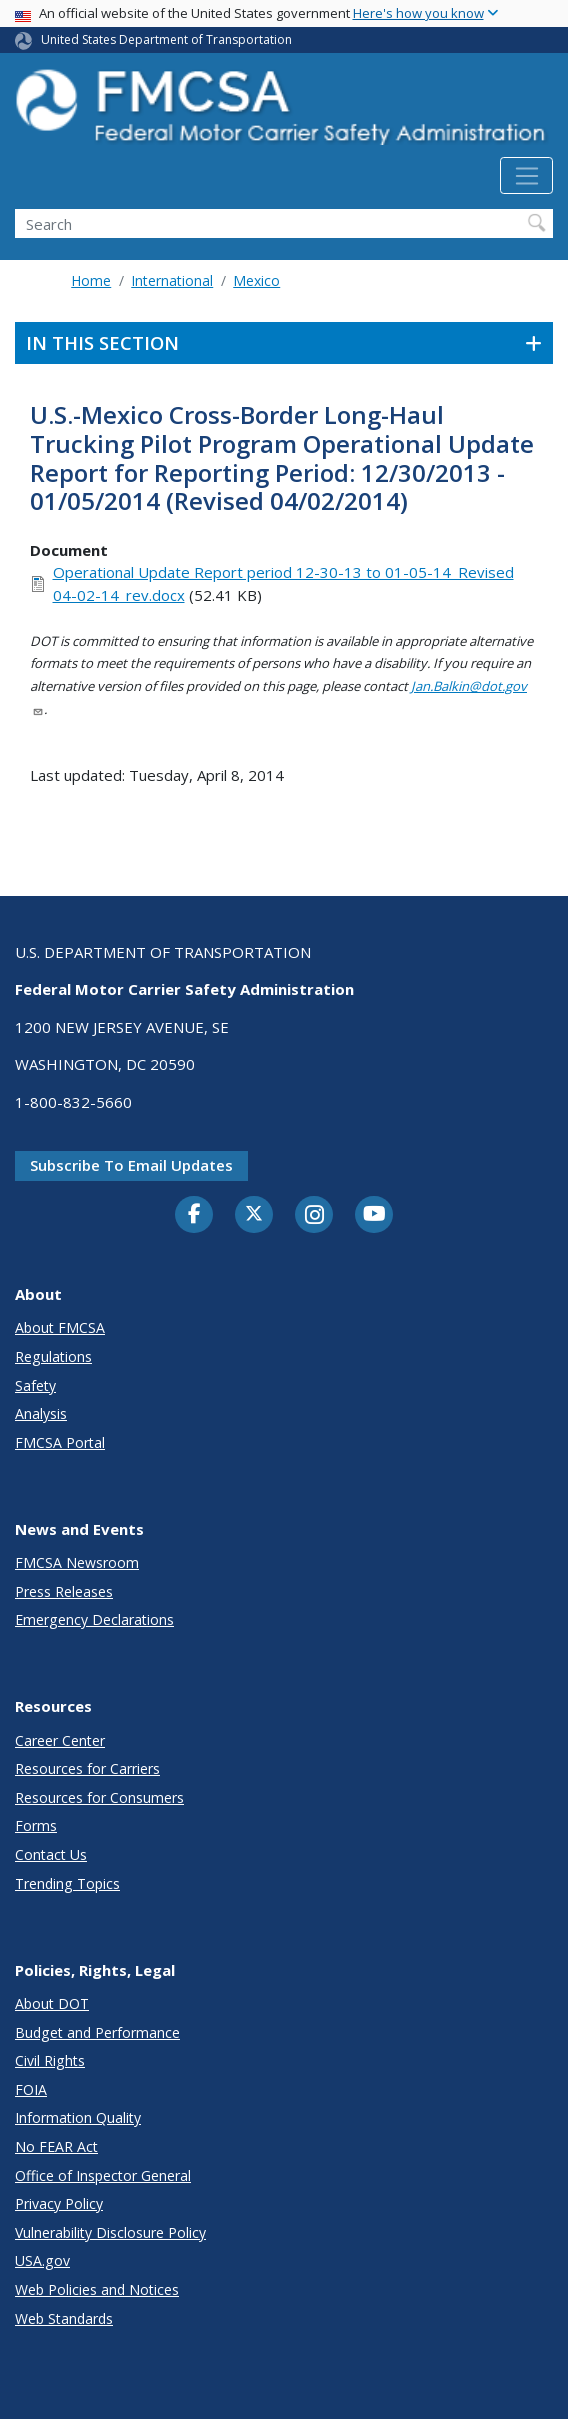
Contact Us (51, 1854)
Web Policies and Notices (97, 2289)
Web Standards (64, 2318)
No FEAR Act (56, 2146)
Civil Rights (50, 2060)
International (172, 280)
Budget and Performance (97, 2032)
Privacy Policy (59, 2203)
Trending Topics (67, 1883)
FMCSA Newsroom (77, 1562)
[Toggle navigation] (526, 176)
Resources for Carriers (87, 1768)
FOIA (31, 2089)
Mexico (256, 280)
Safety (35, 1385)
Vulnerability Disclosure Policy (110, 2232)
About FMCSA (60, 1327)
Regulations (53, 1356)
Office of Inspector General (103, 2175)
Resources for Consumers (99, 1797)
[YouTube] (374, 1215)
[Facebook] (194, 1215)
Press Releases (64, 1591)
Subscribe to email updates (131, 1165)
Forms (36, 1825)
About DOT (52, 2003)
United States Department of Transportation (166, 39)
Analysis (41, 1413)
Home (91, 280)
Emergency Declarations (94, 1619)
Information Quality (78, 2117)
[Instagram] (314, 1217)
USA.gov (42, 2260)
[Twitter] (254, 1214)
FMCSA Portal (60, 1442)
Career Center (60, 1740)
